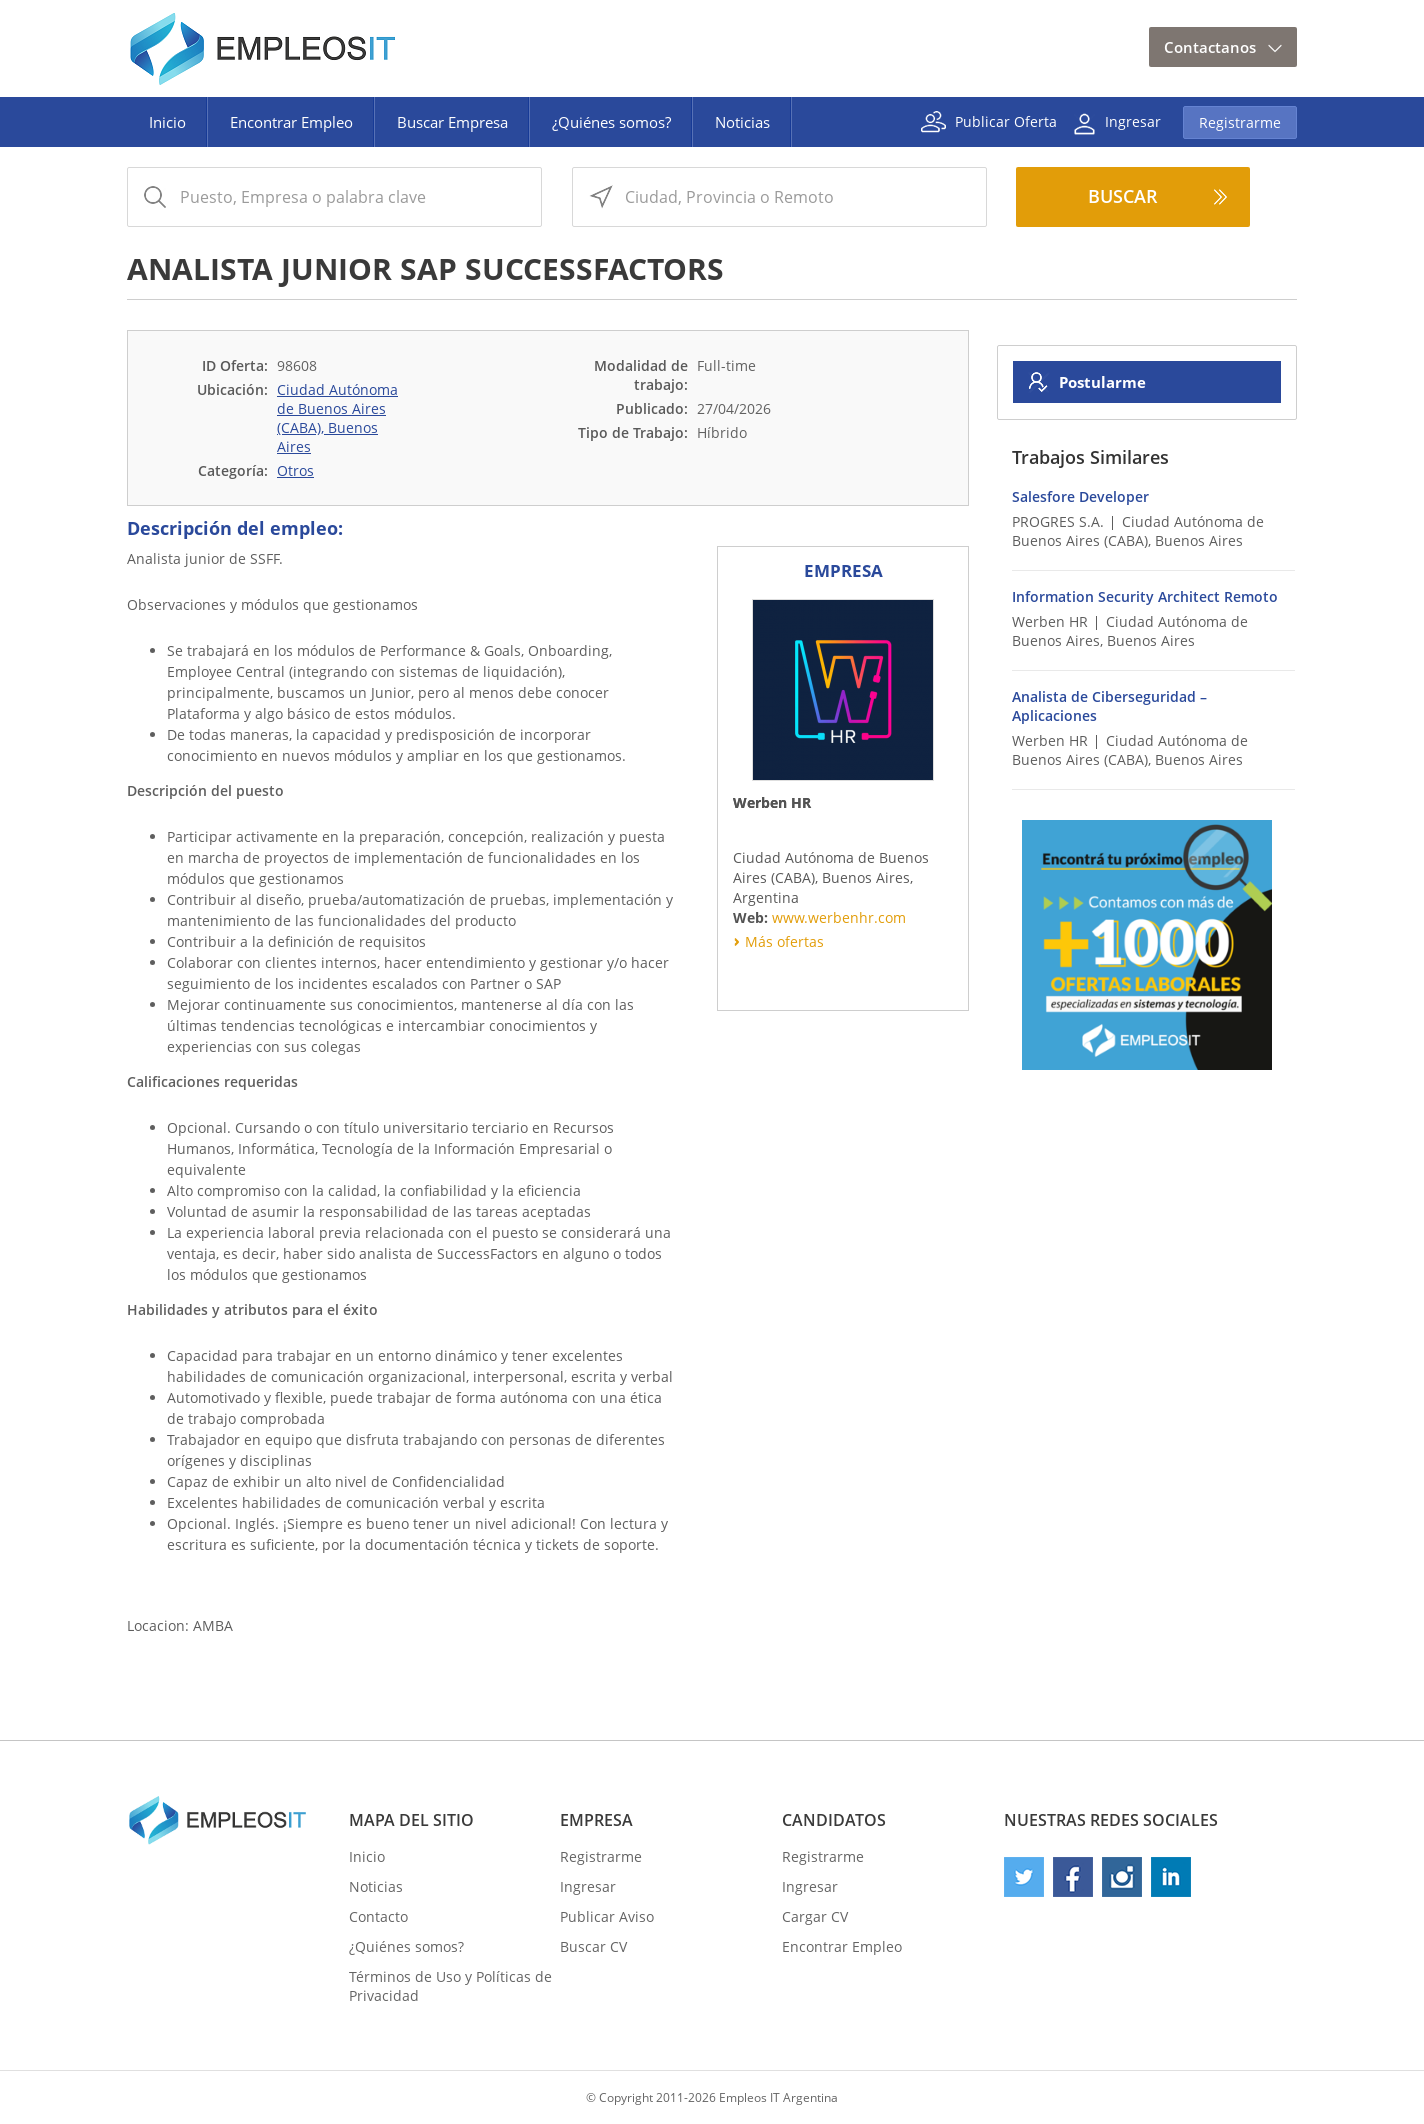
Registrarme (1240, 122)
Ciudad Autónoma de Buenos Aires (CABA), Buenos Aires (337, 418)
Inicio (167, 122)
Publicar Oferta (1006, 120)
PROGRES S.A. (1058, 521)
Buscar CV (593, 1946)
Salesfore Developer (1080, 496)
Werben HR (1050, 621)
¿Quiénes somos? (611, 122)
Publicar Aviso (607, 1916)
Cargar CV (815, 1916)
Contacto (378, 1916)
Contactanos (1210, 47)
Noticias (742, 122)
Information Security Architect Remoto (1145, 596)
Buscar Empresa (452, 122)
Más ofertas (784, 941)
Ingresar (1133, 120)
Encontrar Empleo (291, 122)
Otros (295, 470)
